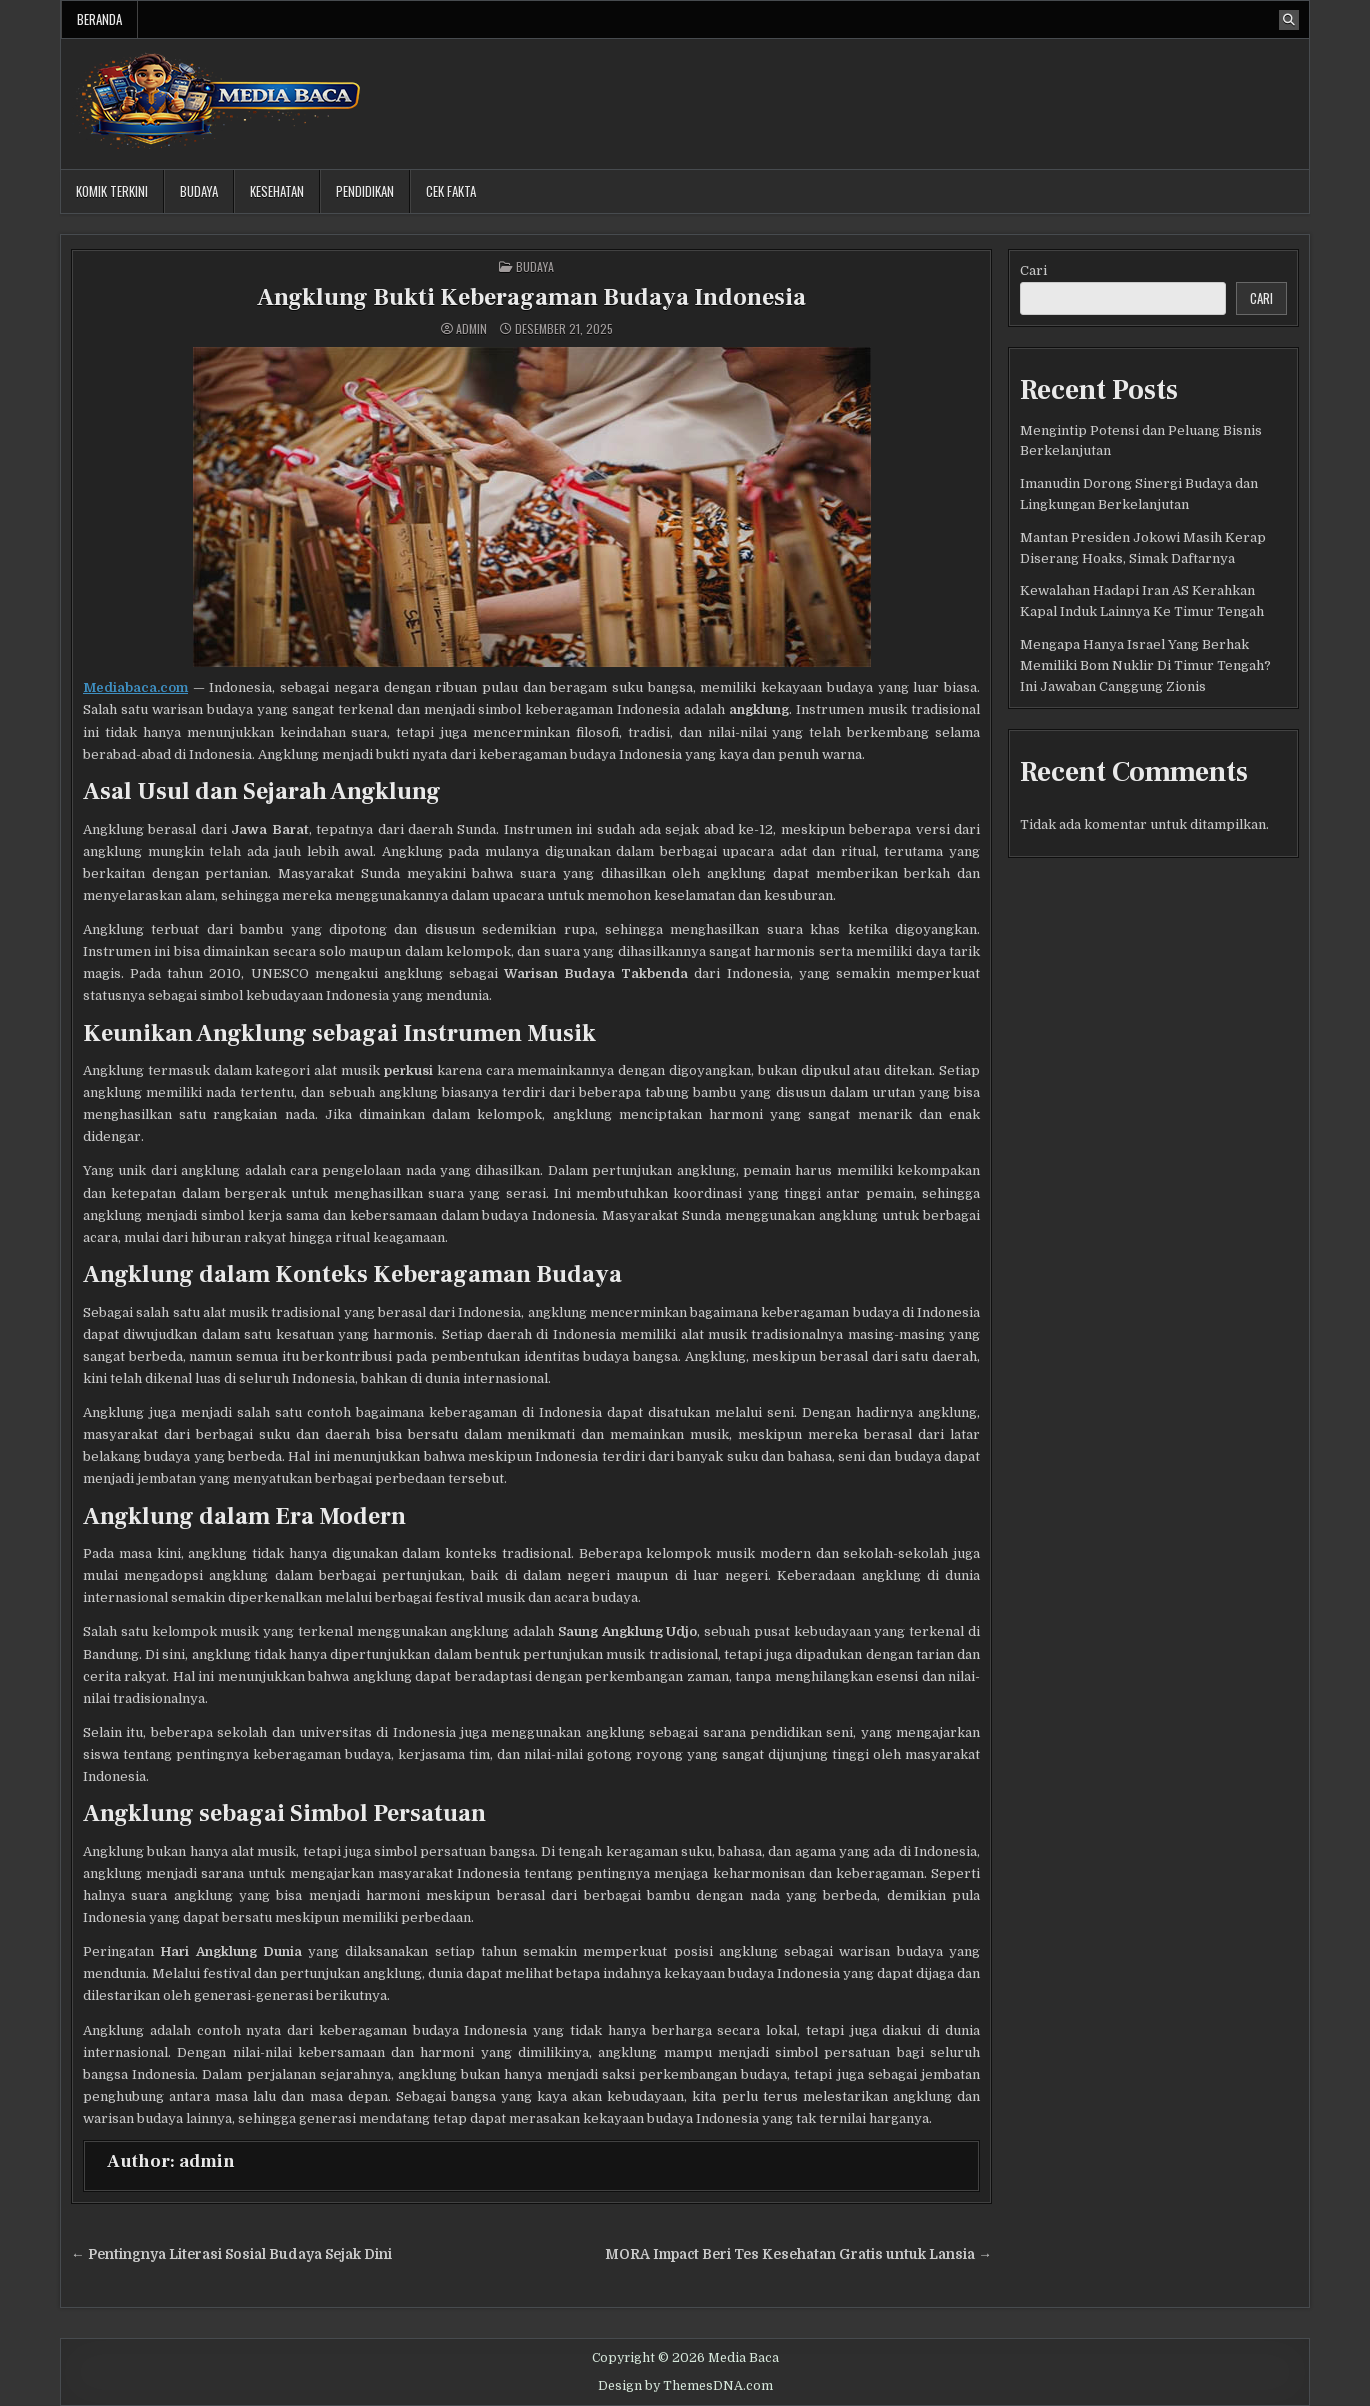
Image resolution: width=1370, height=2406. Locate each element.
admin (471, 329)
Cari (1033, 270)
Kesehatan (277, 191)
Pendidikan (365, 191)
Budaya (199, 191)
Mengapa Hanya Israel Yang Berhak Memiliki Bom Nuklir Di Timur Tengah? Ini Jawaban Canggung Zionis (1145, 665)
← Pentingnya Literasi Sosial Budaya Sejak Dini (231, 2254)
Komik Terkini (112, 191)
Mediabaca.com (135, 687)
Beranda (99, 19)
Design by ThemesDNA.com (685, 2386)
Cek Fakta (451, 191)
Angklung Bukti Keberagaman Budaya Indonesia (531, 297)
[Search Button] (1289, 20)
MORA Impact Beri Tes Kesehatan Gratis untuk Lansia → (798, 2254)
